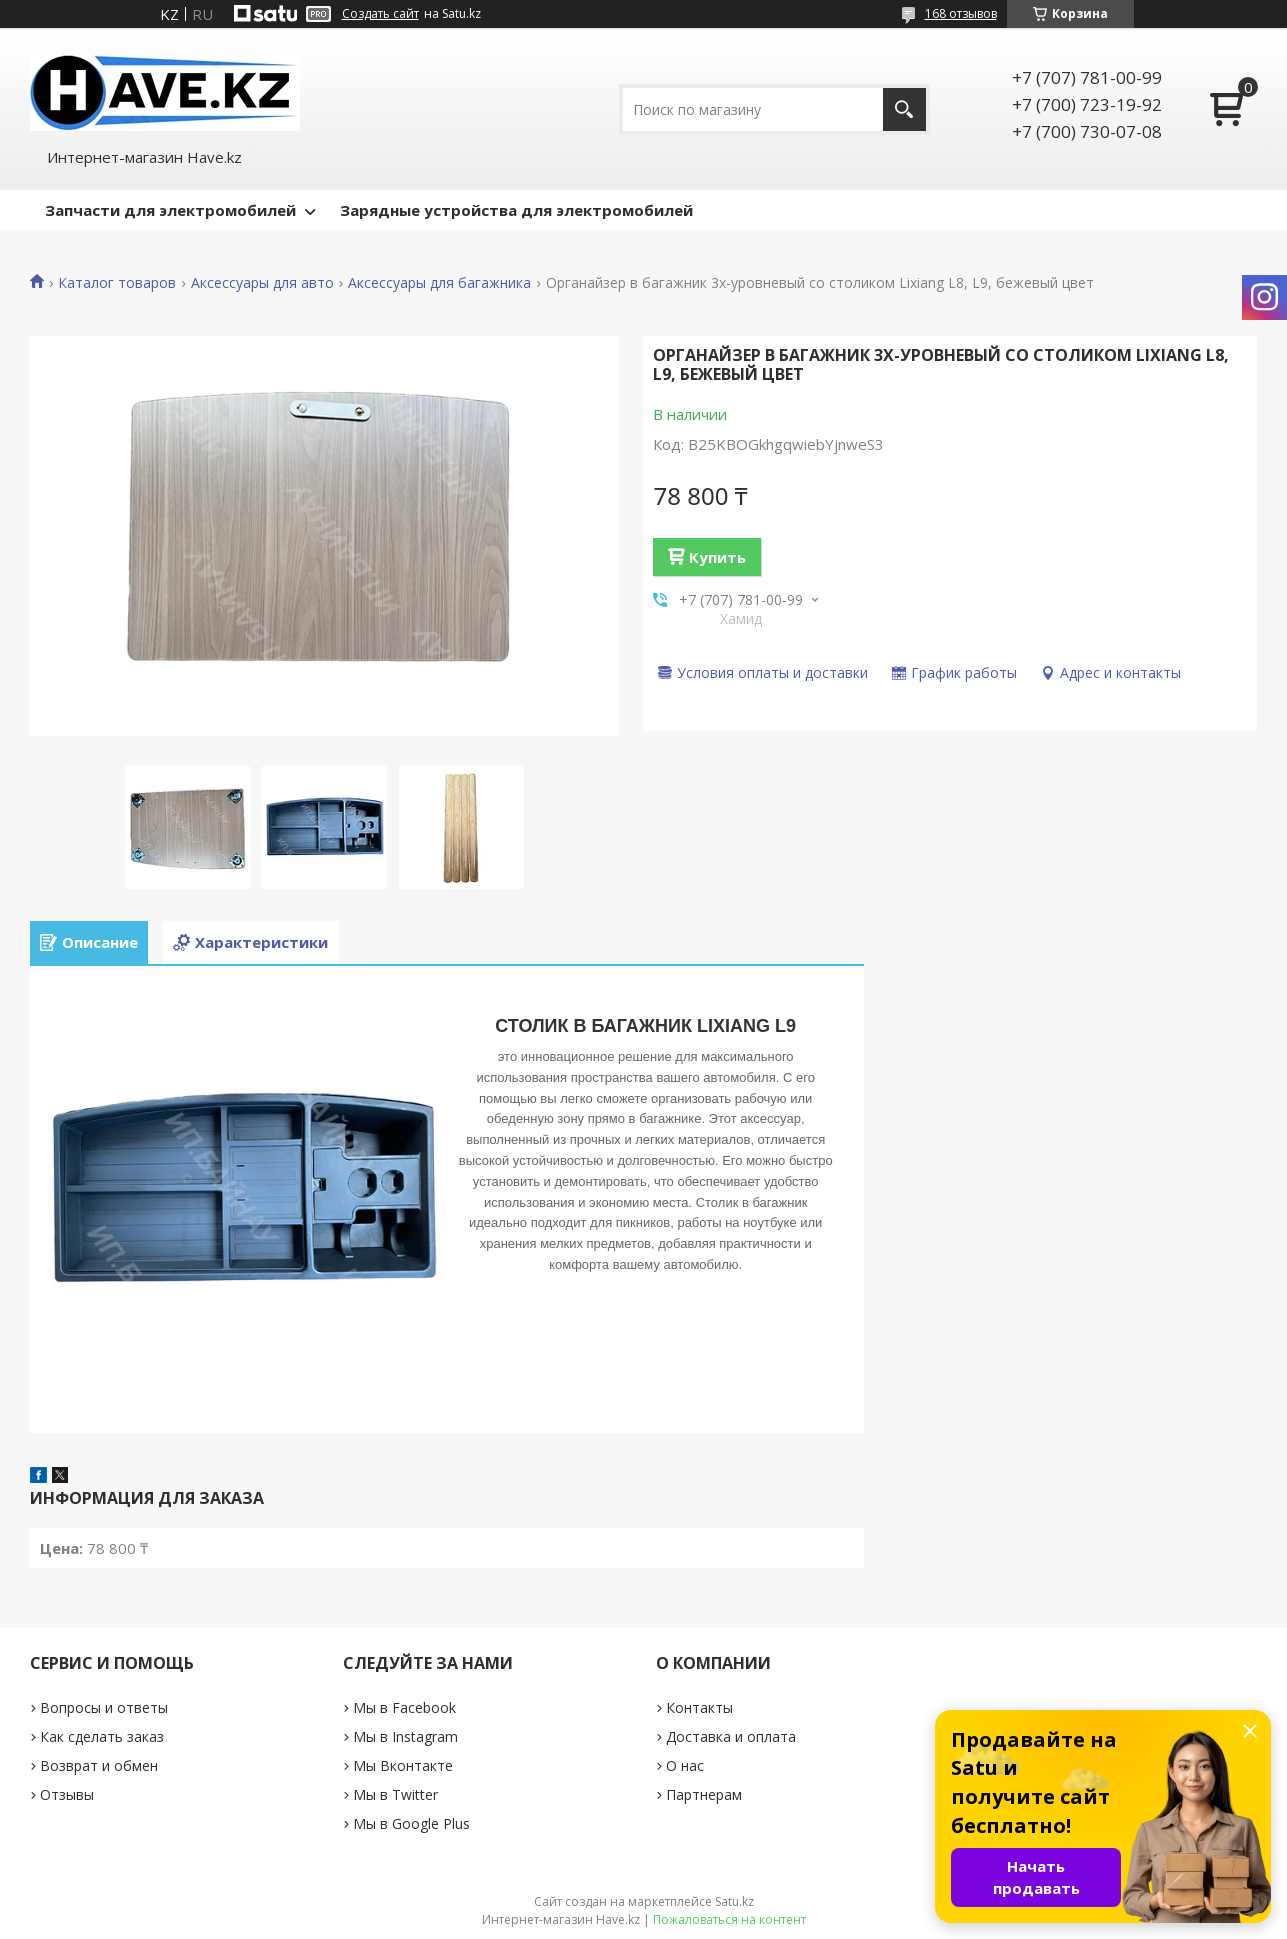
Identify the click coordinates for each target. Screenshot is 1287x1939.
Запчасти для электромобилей (170, 210)
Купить (717, 557)
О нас (685, 1765)
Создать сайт (380, 14)
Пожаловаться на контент (729, 1919)
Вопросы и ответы (104, 1707)
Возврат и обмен (99, 1765)
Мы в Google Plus (411, 1823)
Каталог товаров (117, 283)
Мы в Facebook (404, 1707)
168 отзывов (961, 13)
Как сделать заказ (102, 1736)
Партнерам (704, 1794)
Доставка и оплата (731, 1736)
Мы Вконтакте (403, 1765)
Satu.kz (734, 1901)
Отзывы (67, 1794)
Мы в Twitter (395, 1794)
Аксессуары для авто (262, 283)
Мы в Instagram (405, 1736)
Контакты (699, 1707)
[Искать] (904, 109)
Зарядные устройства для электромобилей (516, 210)
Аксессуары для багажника (439, 283)
